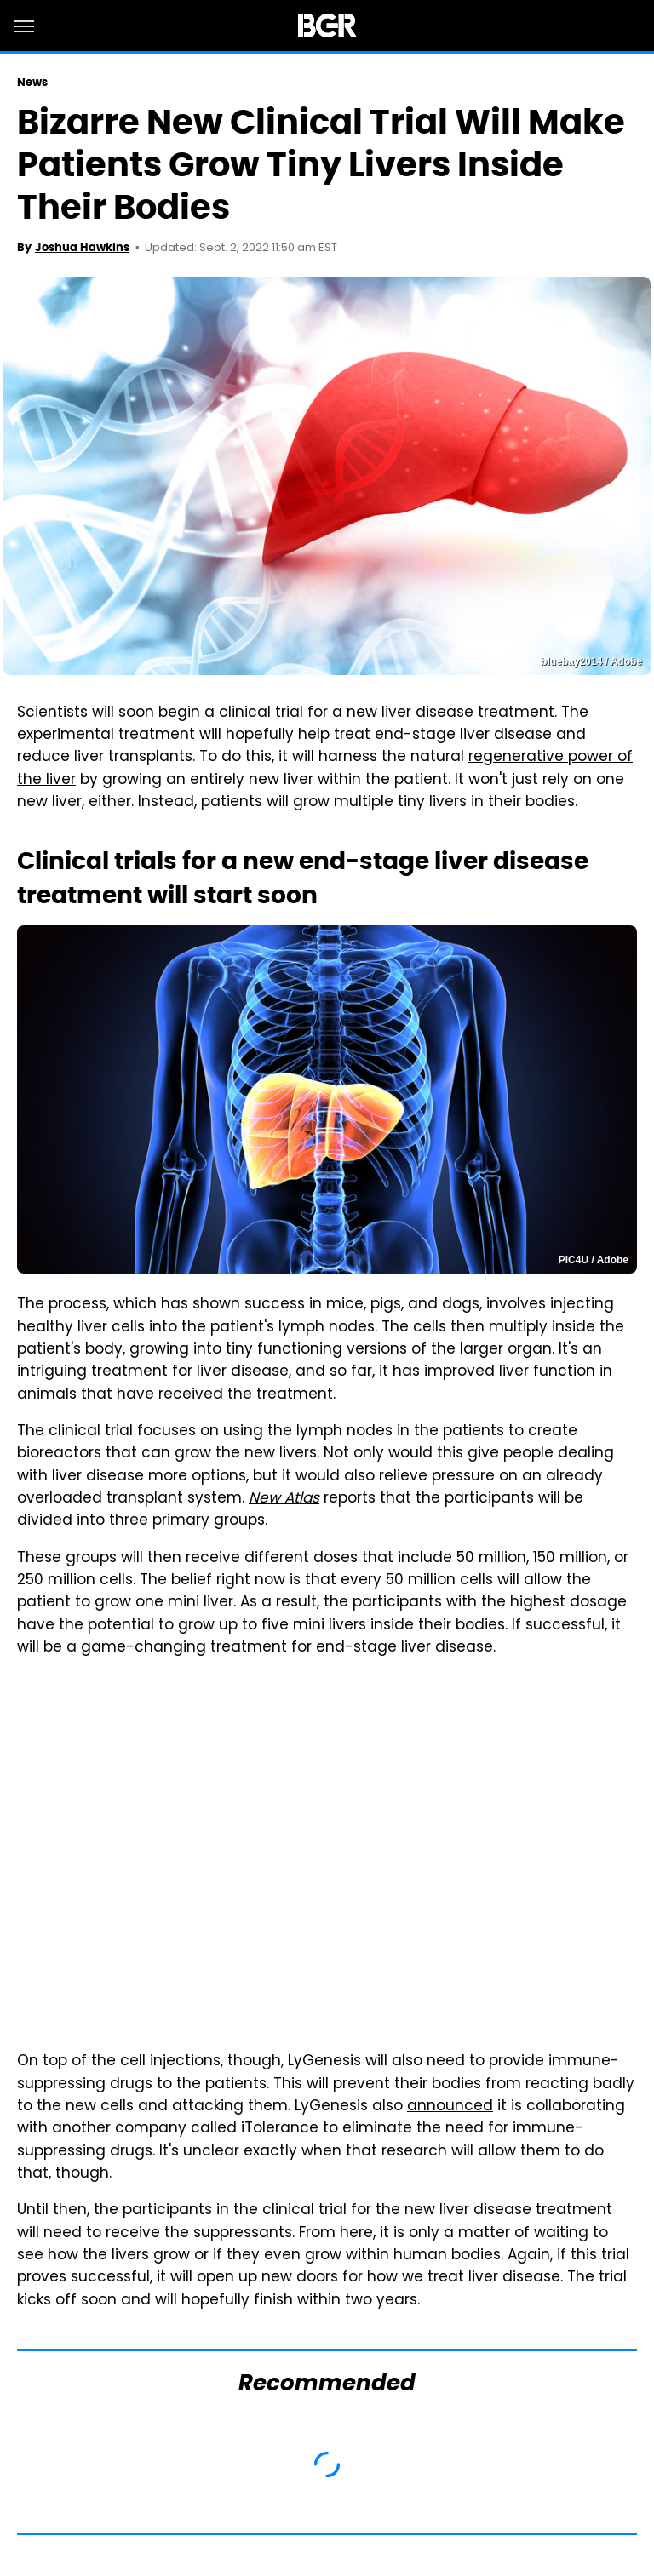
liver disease (243, 1372)
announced (450, 2107)
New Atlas (284, 1499)
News (32, 82)
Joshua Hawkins (82, 247)
